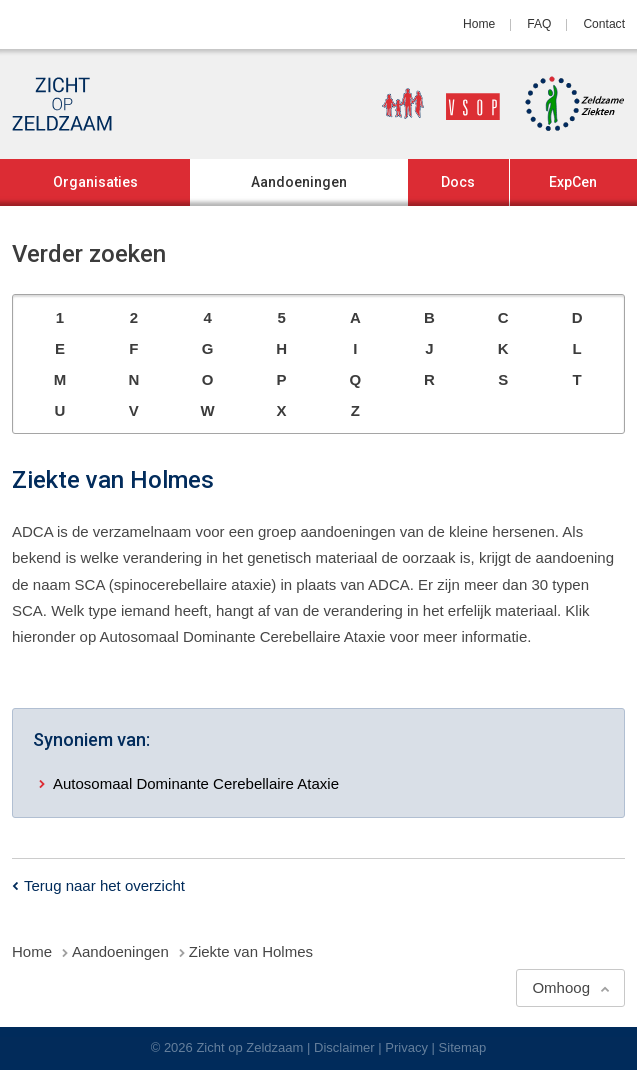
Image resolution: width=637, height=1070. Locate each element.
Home (479, 24)
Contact (604, 24)
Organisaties (95, 182)
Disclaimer (344, 1047)
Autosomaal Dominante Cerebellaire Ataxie (196, 783)
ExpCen (573, 182)
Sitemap (463, 1047)
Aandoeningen (299, 182)
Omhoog (561, 987)
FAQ (539, 24)
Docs (458, 182)
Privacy (406, 1047)
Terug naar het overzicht (104, 885)
